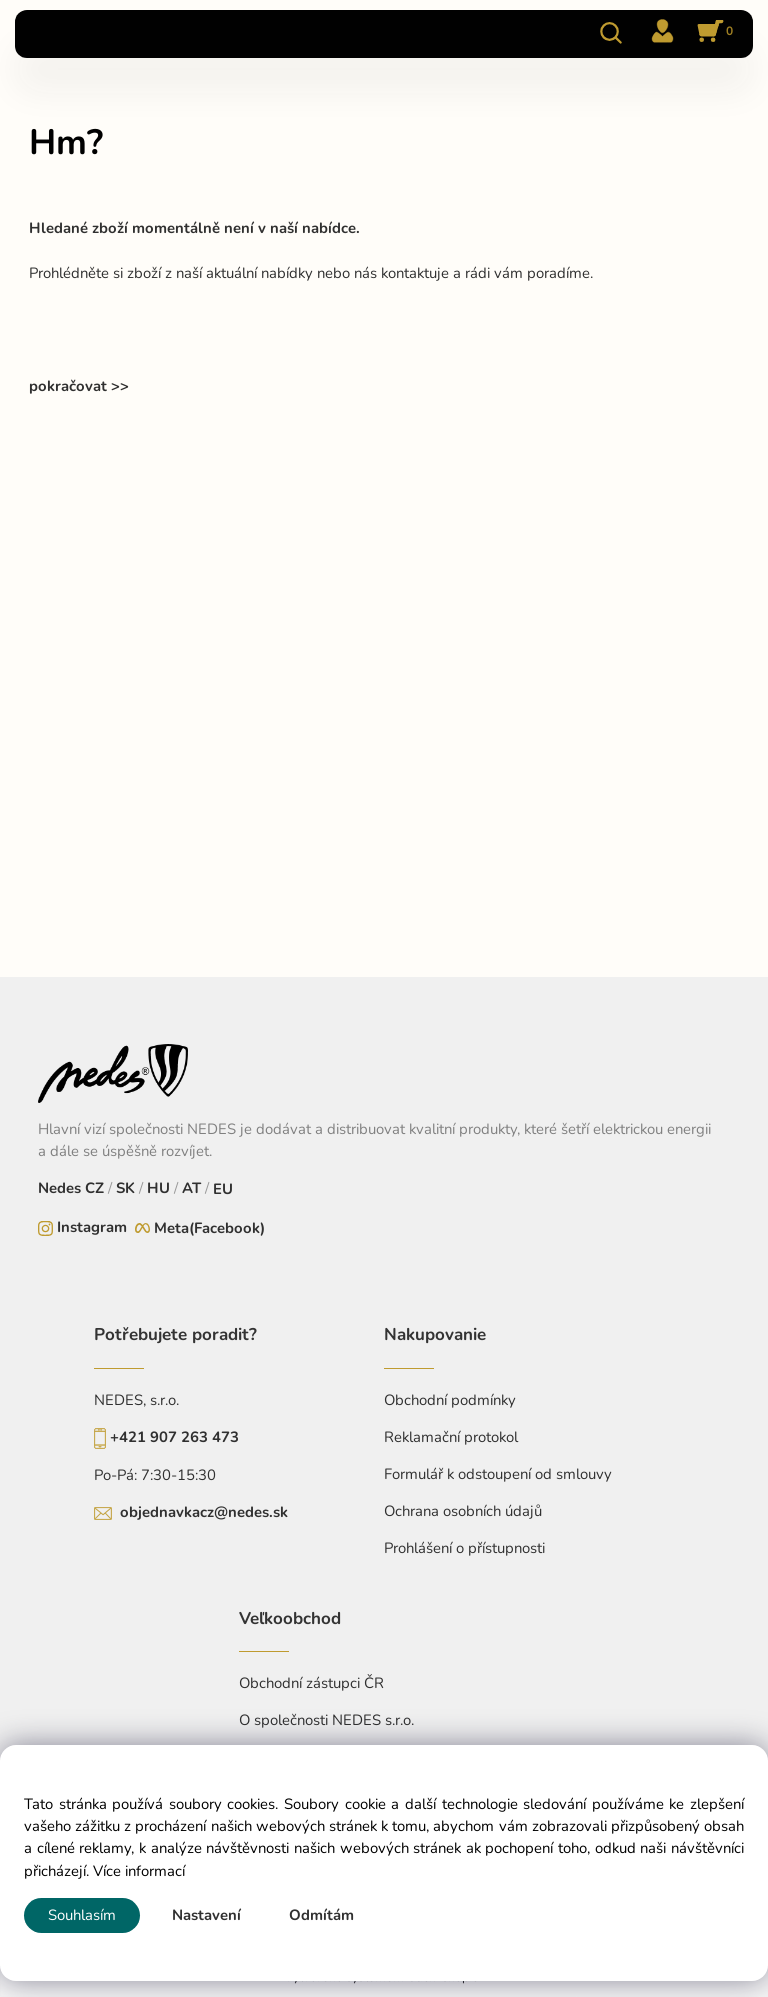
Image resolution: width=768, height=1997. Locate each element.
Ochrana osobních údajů (463, 1511)
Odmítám (321, 1915)
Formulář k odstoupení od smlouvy (498, 1474)
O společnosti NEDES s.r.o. (326, 1720)
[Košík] (712, 33)
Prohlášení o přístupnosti (464, 1548)
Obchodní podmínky (450, 1400)
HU (156, 1188)
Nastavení (206, 1915)
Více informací (139, 1871)
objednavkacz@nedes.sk (204, 1512)
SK (125, 1188)
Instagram (92, 1227)
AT (189, 1188)
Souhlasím (82, 1915)
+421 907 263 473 (174, 1437)
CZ (96, 1188)
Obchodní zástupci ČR (311, 1683)
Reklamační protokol (451, 1437)
